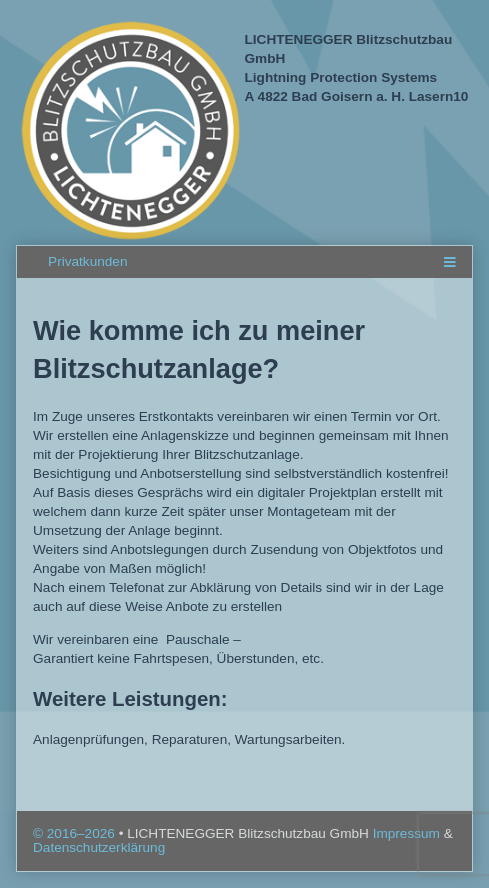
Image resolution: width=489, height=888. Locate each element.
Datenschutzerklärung (99, 847)
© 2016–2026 (76, 833)
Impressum (408, 833)
